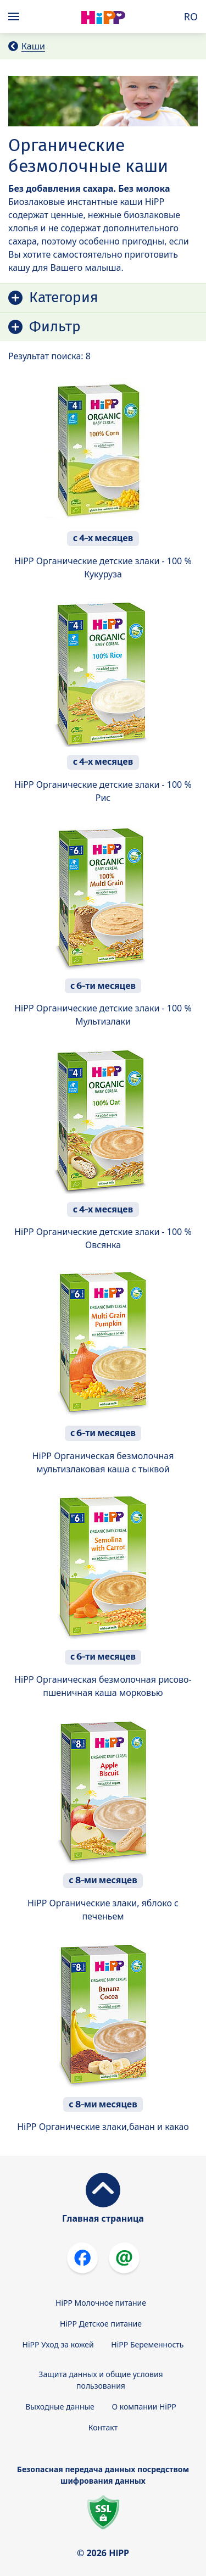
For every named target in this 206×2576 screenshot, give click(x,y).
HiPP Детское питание (101, 2323)
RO (191, 16)
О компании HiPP (144, 2406)
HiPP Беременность (147, 2344)
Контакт (103, 2427)
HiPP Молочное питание (100, 2302)
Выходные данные (59, 2406)
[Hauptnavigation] (16, 16)
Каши (33, 46)
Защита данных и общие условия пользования (100, 2380)
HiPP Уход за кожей (58, 2344)
